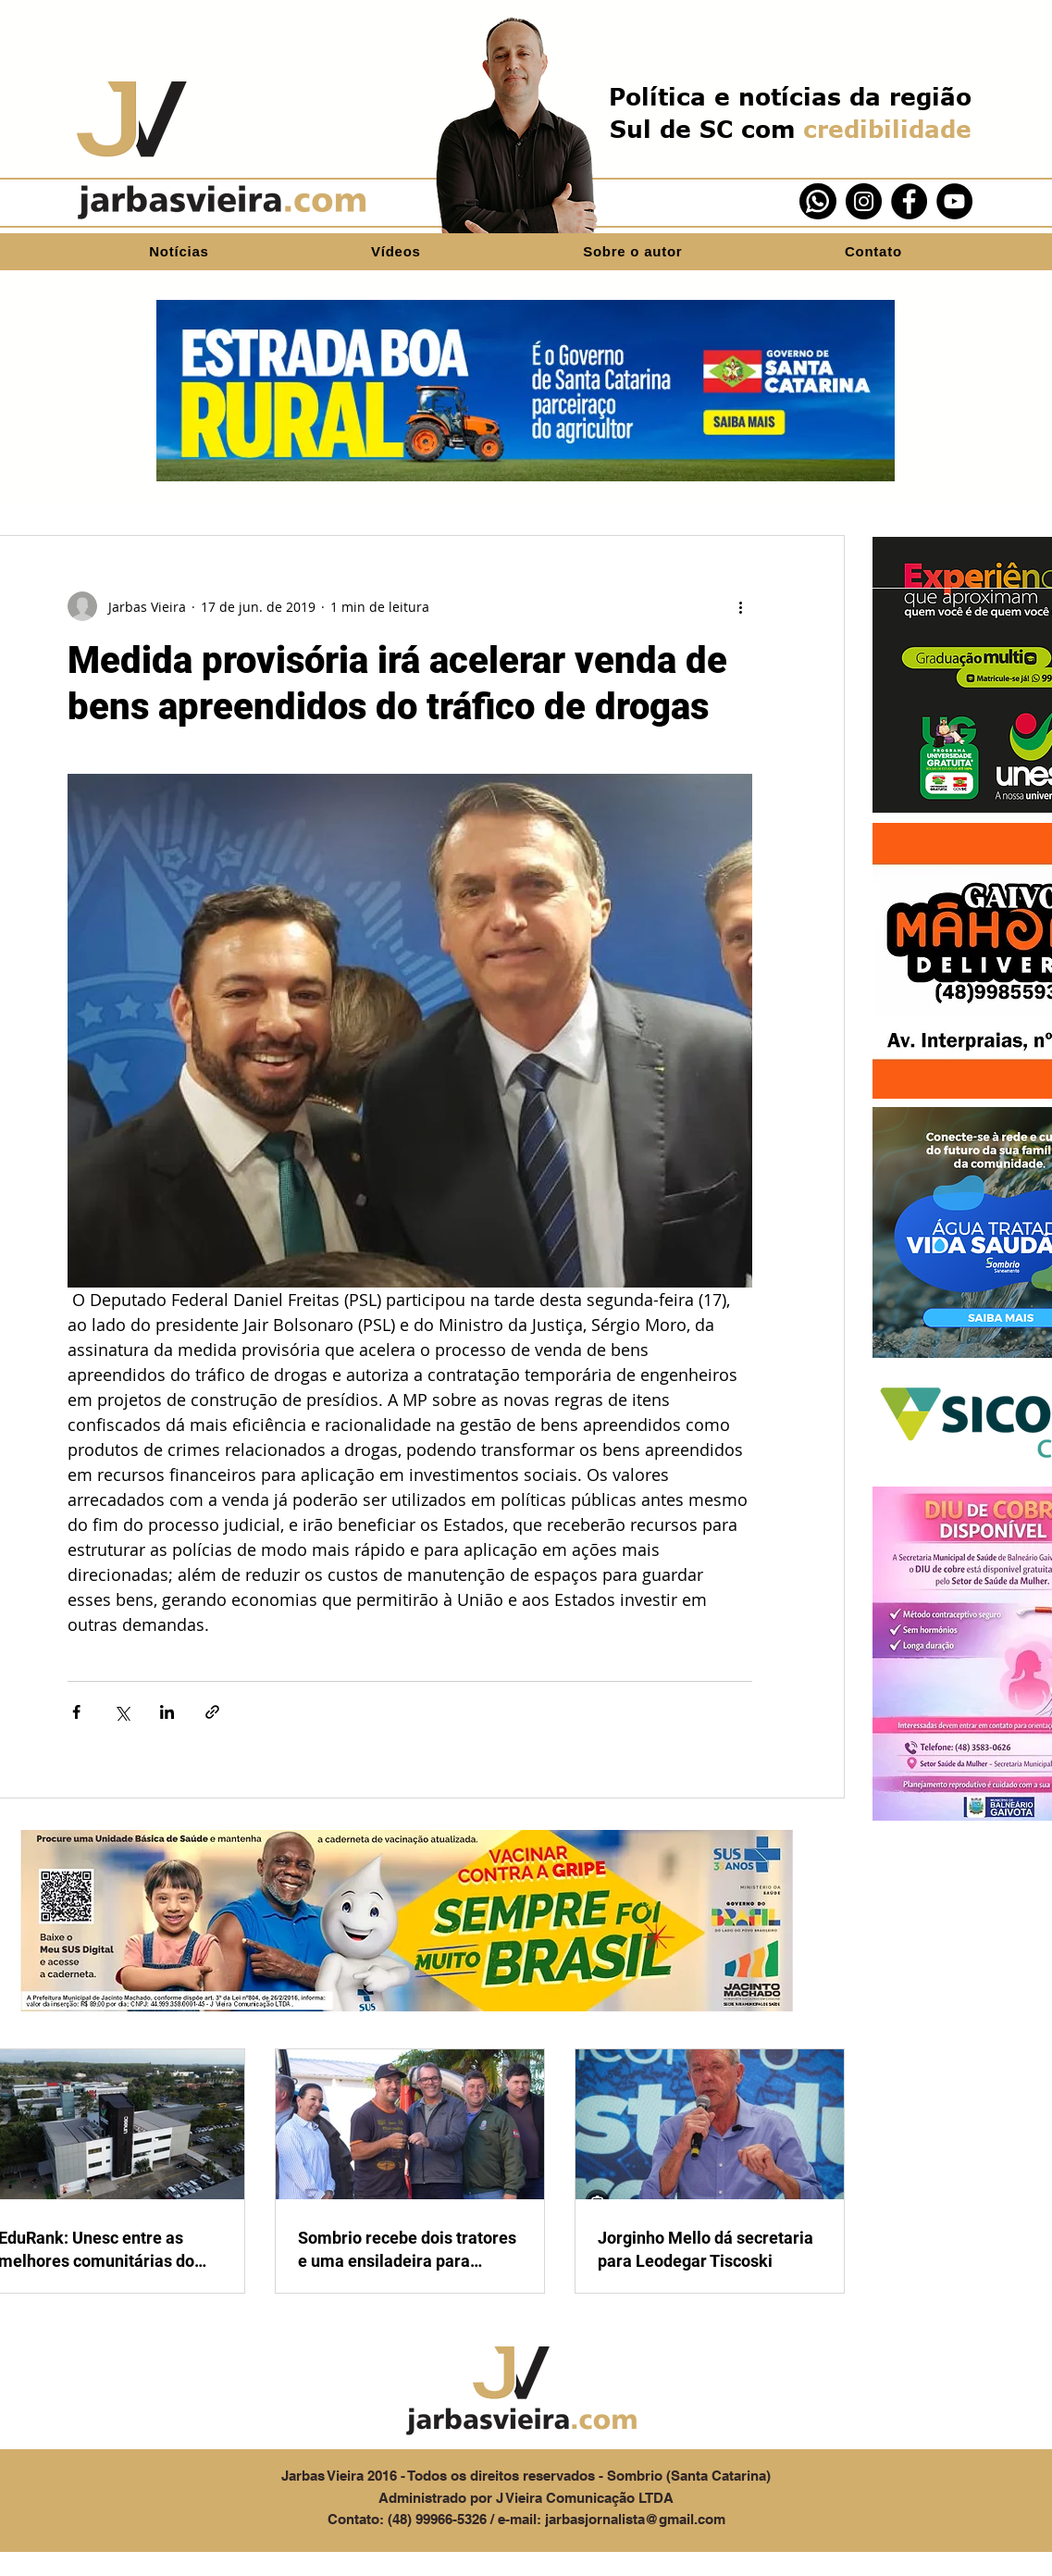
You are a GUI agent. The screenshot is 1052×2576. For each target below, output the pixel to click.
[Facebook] (909, 201)
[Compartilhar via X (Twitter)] (121, 1712)
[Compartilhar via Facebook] (76, 1712)
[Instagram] (864, 201)
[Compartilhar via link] (212, 1712)
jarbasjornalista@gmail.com (635, 2519)
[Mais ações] (741, 606)
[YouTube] (954, 201)
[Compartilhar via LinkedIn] (167, 1712)
